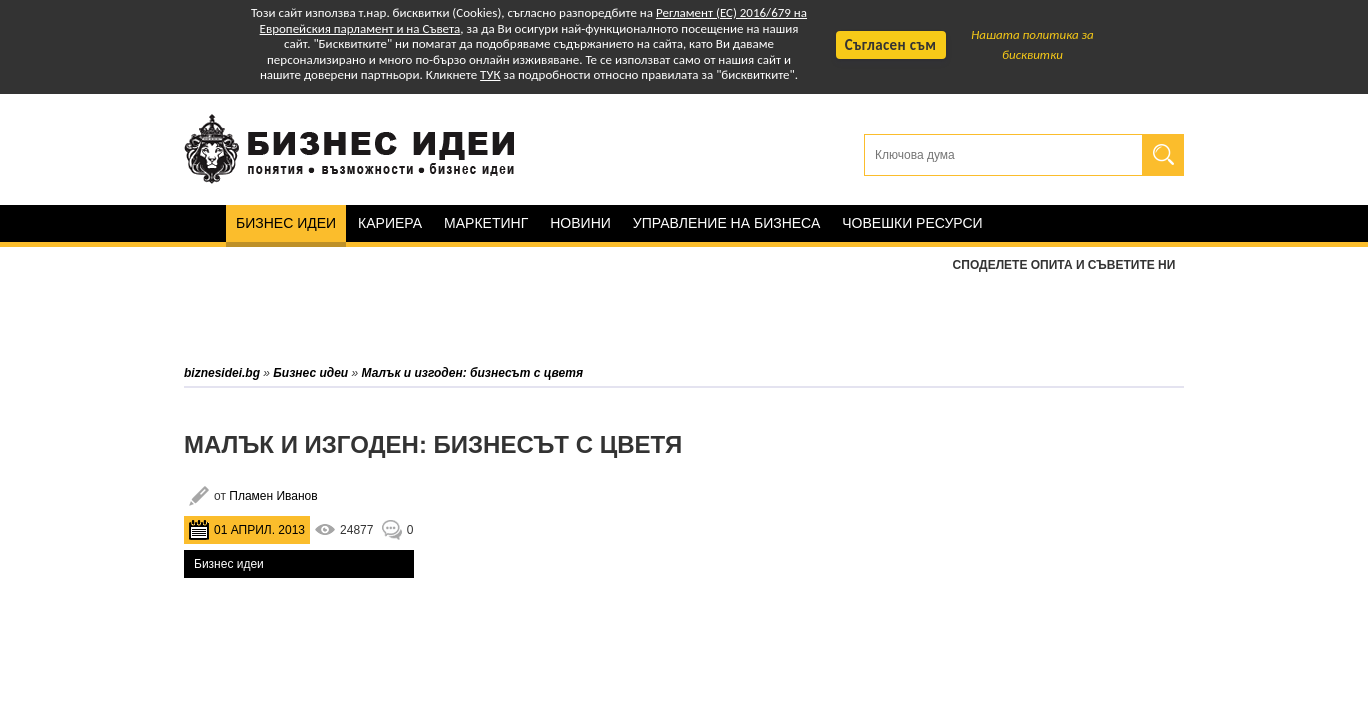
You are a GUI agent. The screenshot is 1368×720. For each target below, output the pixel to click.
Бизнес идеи (286, 223)
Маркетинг (486, 223)
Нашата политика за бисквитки (1032, 44)
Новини (580, 223)
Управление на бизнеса (726, 223)
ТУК (490, 74)
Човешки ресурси (912, 223)
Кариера (390, 223)
